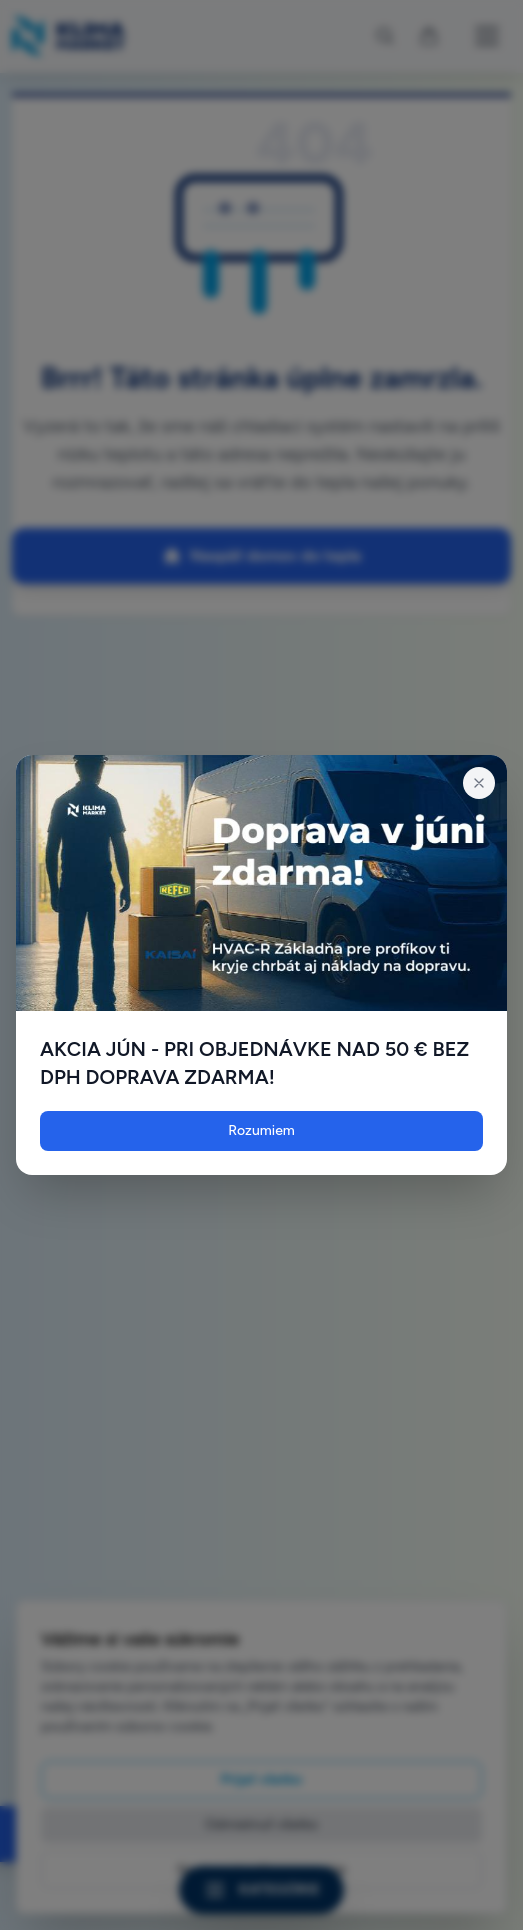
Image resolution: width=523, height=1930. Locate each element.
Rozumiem (261, 1130)
